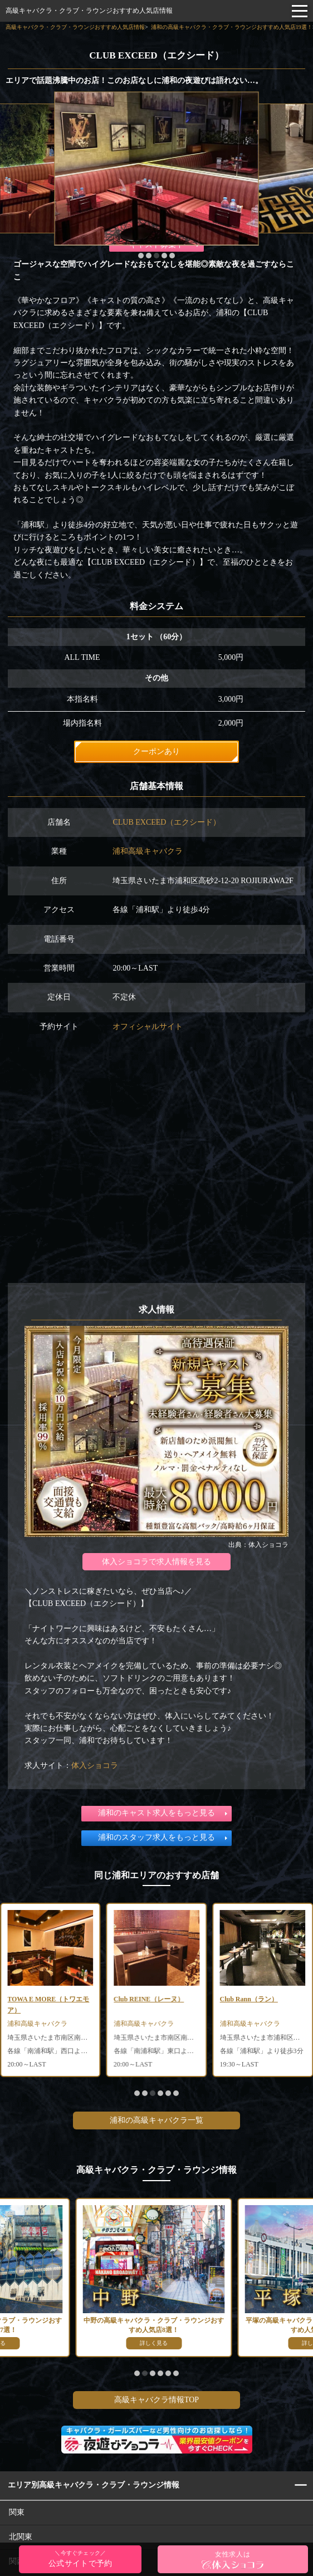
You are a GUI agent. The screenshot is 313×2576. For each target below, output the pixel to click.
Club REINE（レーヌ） (255, 1999)
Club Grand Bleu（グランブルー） (48, 2004)
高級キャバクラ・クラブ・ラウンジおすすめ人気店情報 (89, 10)
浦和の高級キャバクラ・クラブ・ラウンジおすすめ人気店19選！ (231, 27)
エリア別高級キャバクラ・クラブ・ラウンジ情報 (93, 2485)
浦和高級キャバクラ (148, 851)
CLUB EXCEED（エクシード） (167, 822)
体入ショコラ (94, 1765)
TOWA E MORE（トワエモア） (154, 2004)
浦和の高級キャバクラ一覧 (156, 2120)
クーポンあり (156, 751)
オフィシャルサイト (148, 1026)
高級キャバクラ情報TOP (156, 2400)
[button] (141, 255)
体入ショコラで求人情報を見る (156, 1562)
